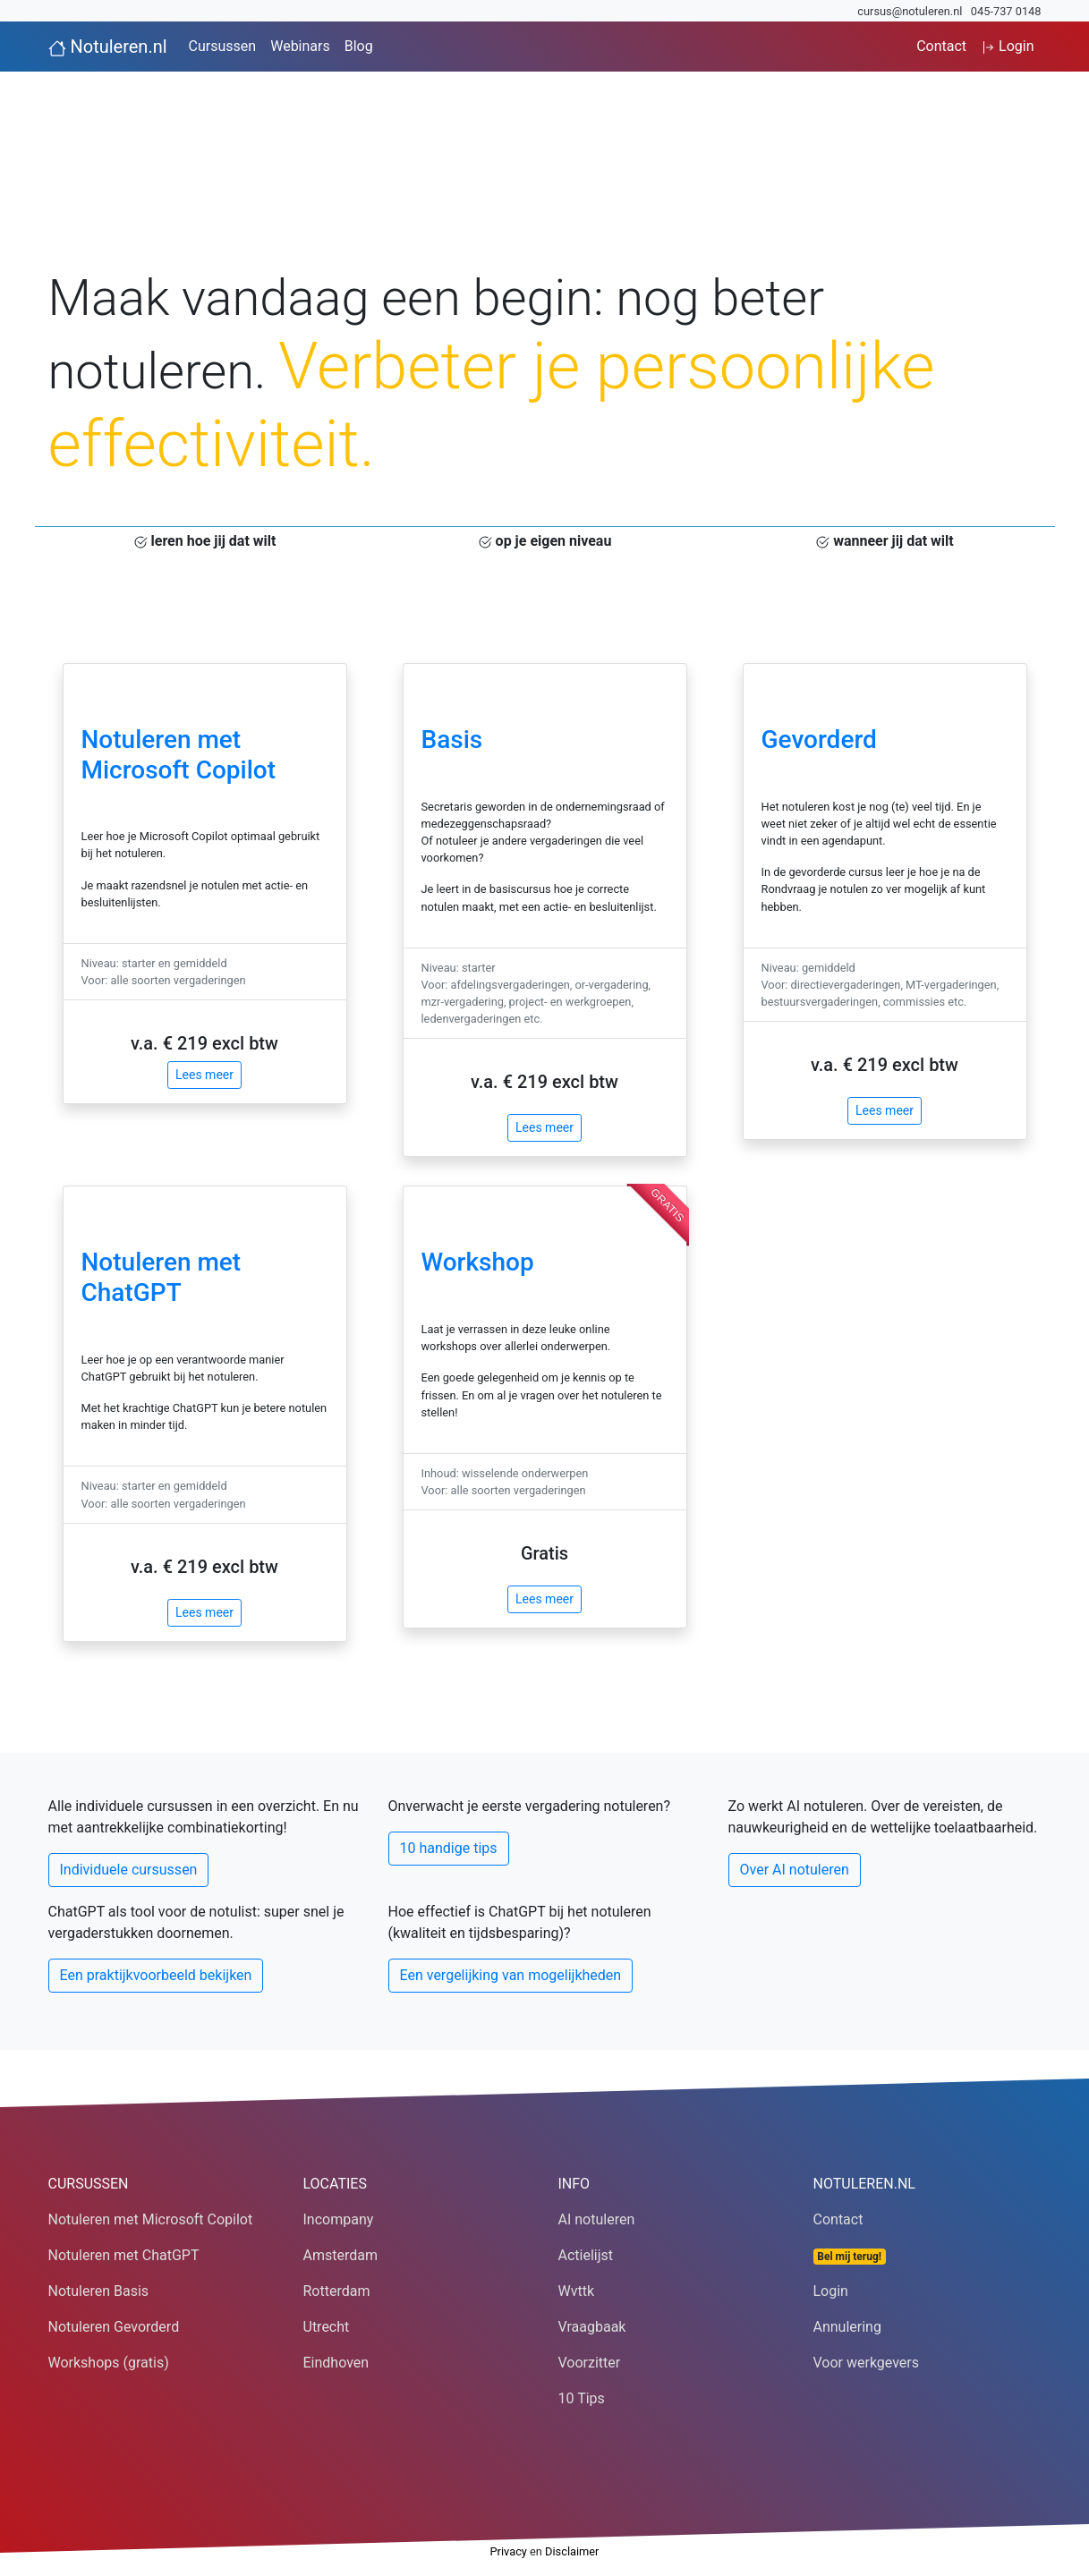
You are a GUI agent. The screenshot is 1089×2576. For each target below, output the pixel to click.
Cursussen (223, 46)
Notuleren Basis (98, 2291)
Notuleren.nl (107, 46)
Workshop (477, 1262)
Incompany (338, 2219)
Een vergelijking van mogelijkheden (511, 1975)
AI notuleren (596, 2219)
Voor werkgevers (866, 2362)
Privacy (508, 2551)
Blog (359, 46)
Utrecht (326, 2326)
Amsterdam (340, 2255)
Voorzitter (589, 2362)
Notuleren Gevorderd (114, 2326)
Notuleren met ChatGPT (161, 1277)
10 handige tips (449, 1848)
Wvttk (576, 2291)
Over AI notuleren (794, 1869)
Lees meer (204, 1074)
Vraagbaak (592, 2326)
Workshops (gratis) (108, 2362)
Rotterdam (336, 2291)
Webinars (300, 46)
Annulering (847, 2326)
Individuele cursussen (129, 1869)
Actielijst (586, 2255)
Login (1007, 46)
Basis (452, 739)
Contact (941, 46)
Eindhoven (336, 2362)
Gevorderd (819, 739)
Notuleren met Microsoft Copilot (179, 755)
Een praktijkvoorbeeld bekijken (156, 1975)
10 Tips (581, 2398)
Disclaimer (572, 2551)
